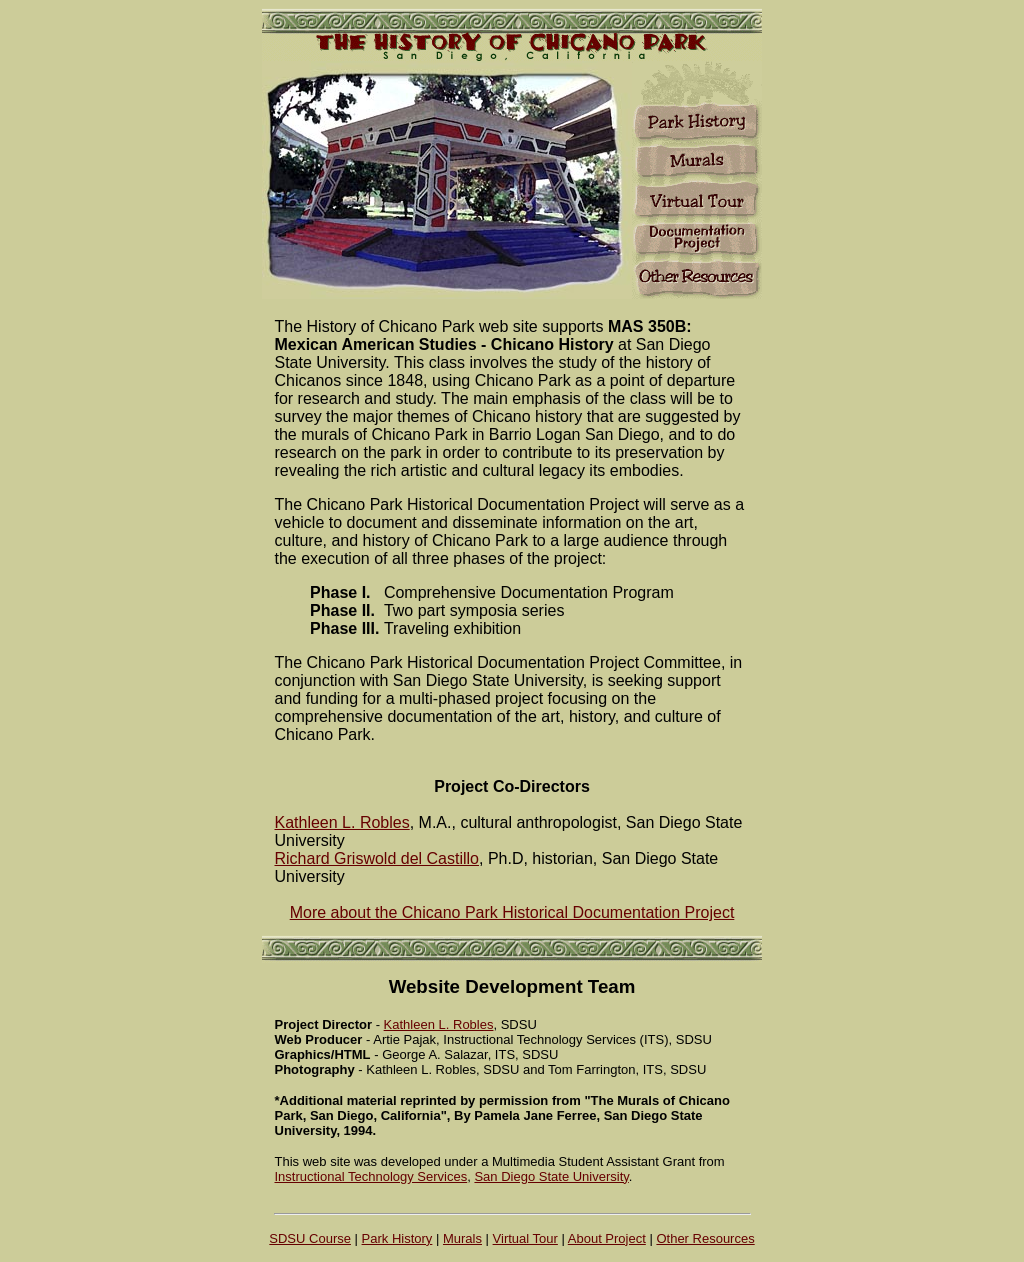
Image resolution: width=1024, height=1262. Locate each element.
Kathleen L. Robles (342, 822)
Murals (462, 1238)
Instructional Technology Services (371, 1176)
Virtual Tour (525, 1238)
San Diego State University (551, 1176)
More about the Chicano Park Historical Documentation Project (512, 912)
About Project (607, 1238)
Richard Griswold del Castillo (377, 858)
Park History (397, 1238)
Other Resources (705, 1238)
